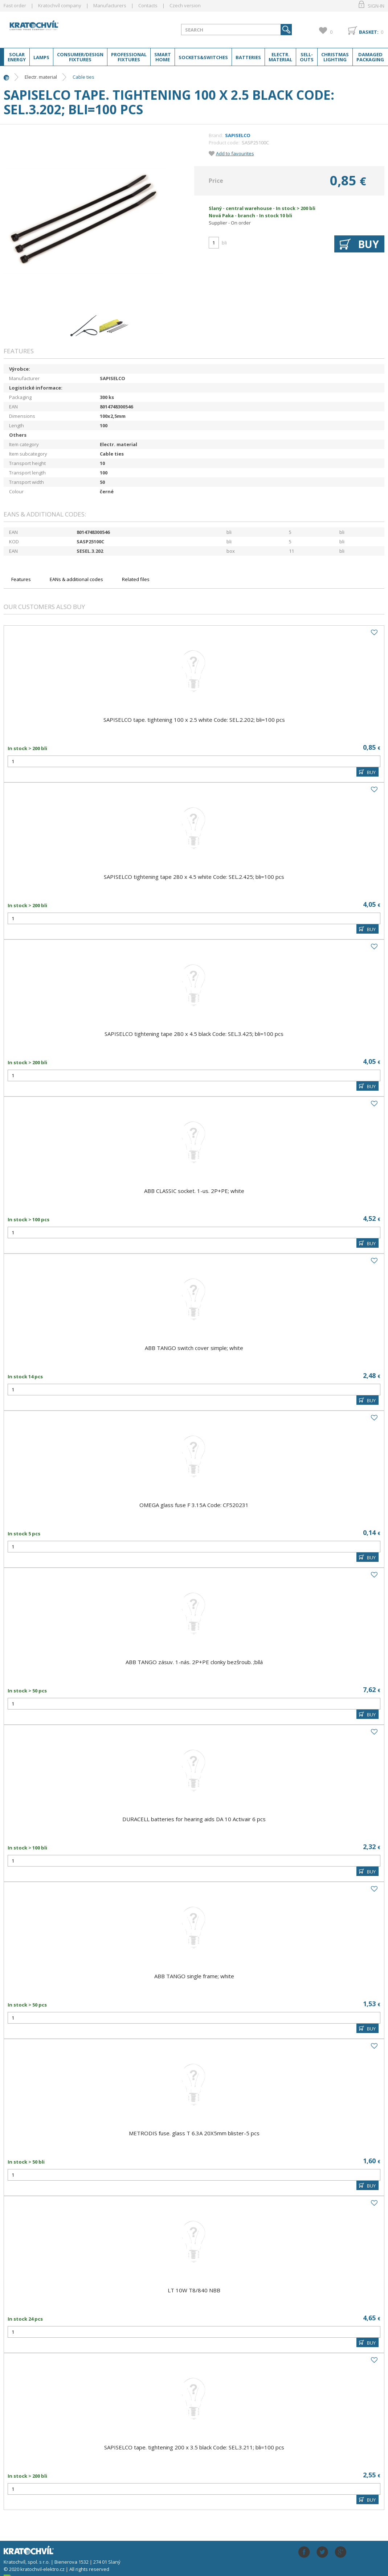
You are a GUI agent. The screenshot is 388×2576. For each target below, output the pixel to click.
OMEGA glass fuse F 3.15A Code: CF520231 (194, 1505)
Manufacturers (109, 5)
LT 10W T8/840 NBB (194, 2290)
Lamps (41, 57)
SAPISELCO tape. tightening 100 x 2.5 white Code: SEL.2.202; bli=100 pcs (194, 719)
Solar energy (17, 57)
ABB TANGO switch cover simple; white (194, 1347)
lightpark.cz (61, 28)
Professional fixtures (129, 57)
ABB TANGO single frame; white (194, 1976)
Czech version (185, 5)
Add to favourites (235, 153)
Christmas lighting (335, 57)
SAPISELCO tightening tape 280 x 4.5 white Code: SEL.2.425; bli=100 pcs (194, 876)
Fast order (15, 5)
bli (224, 242)
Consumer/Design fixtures (80, 57)
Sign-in (376, 6)
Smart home (162, 57)
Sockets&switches (203, 57)
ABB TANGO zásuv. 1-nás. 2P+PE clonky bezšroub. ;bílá (194, 1662)
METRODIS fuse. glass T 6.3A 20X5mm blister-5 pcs (194, 2133)
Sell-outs (307, 57)
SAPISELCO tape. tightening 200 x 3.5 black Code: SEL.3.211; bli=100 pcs (194, 2447)
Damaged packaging (370, 57)
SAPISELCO (237, 135)
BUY (371, 772)
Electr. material (280, 57)
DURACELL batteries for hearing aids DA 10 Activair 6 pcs (194, 1819)
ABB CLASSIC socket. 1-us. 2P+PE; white (194, 1190)
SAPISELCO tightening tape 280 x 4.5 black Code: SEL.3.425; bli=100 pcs (194, 1033)
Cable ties (83, 77)
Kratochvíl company (59, 5)
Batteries (248, 57)
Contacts (148, 5)
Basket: (369, 32)
